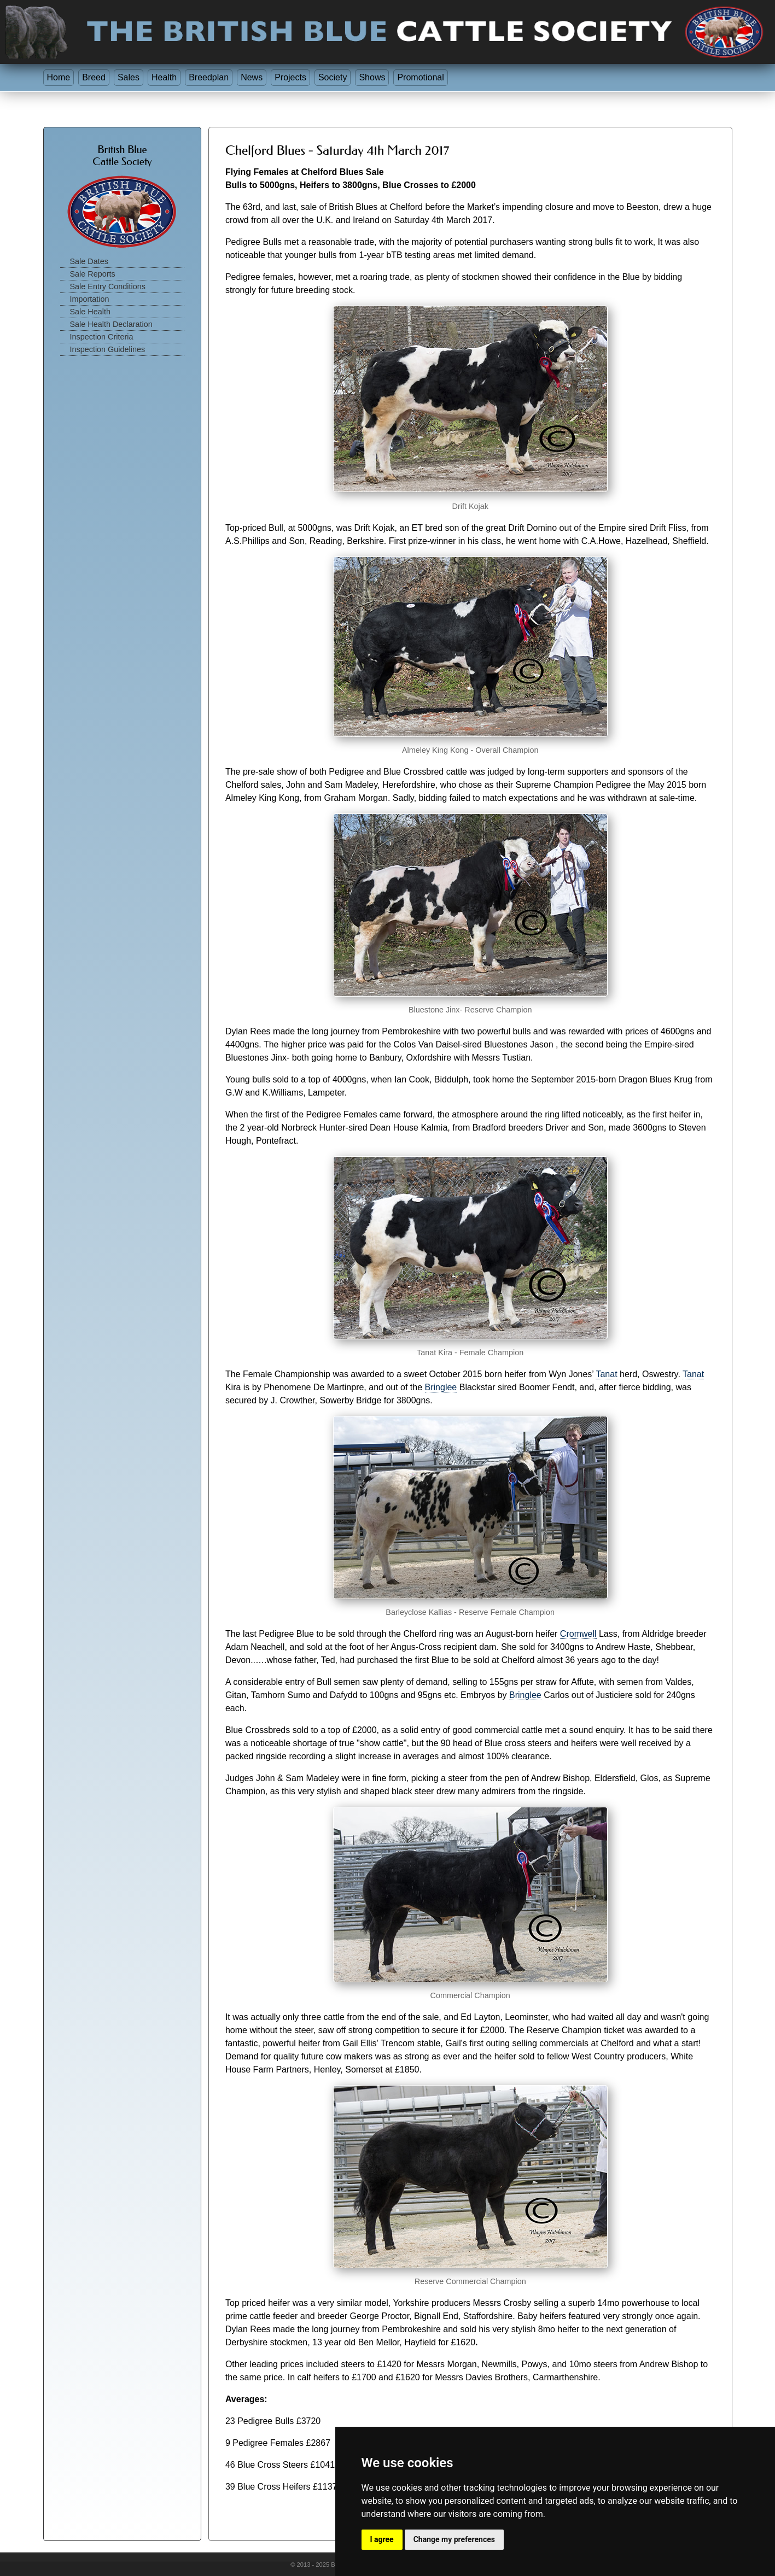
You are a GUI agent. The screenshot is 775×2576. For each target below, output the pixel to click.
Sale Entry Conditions (107, 286)
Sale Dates (89, 261)
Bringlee (441, 1387)
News (252, 77)
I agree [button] (382, 2539)
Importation (89, 299)
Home (59, 77)
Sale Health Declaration (111, 324)
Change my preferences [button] (454, 2539)
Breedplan (209, 77)
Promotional (420, 77)
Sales (128, 77)
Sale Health (90, 311)
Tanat (606, 1374)
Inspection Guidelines (107, 349)
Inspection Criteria (101, 336)
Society (332, 77)
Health (164, 77)
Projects (290, 77)
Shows (372, 77)
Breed (94, 77)
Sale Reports (92, 274)
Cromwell (578, 1633)
